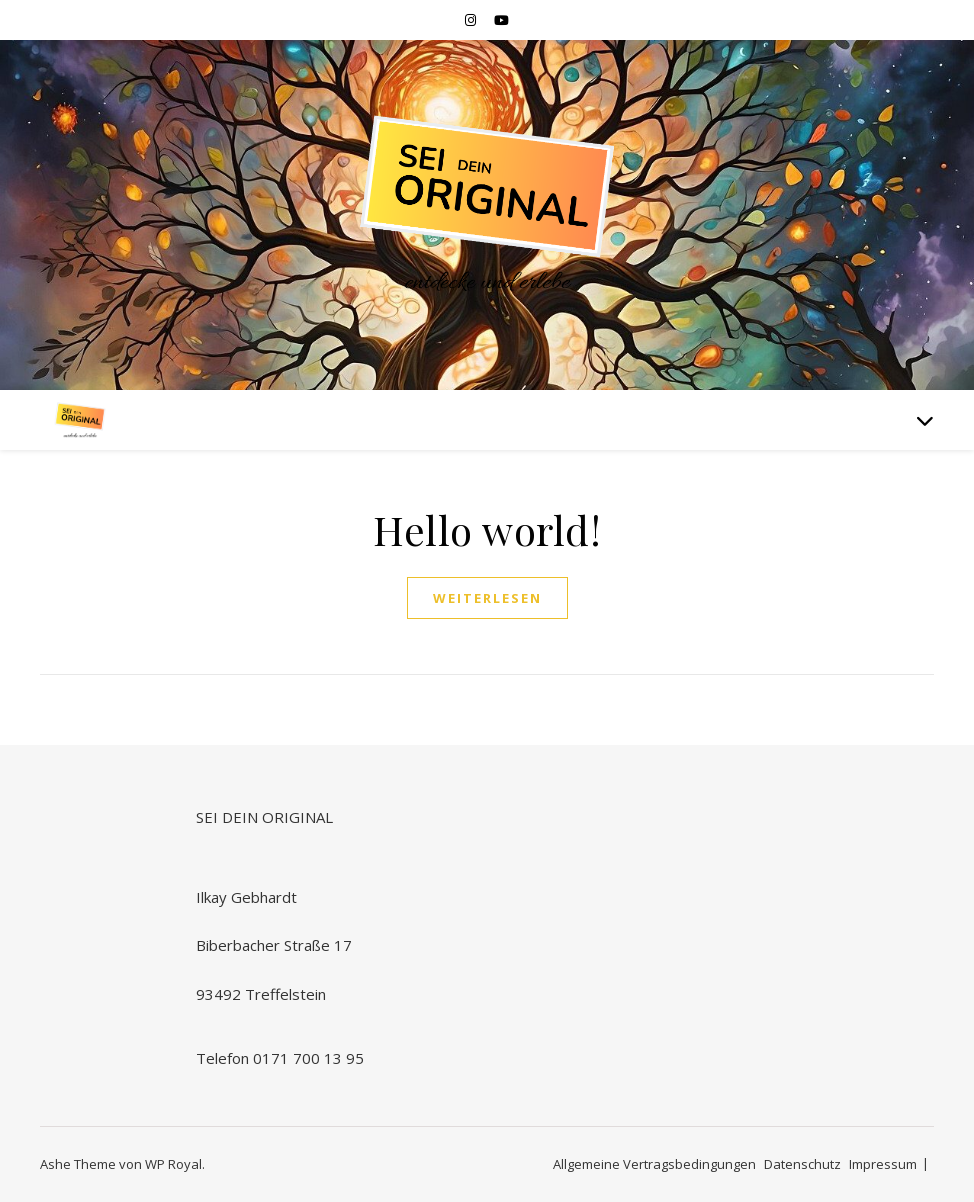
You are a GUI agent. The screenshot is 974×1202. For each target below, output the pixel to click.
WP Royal (173, 1164)
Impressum (883, 1164)
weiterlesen (487, 598)
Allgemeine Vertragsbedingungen (654, 1164)
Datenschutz (802, 1164)
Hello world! (487, 529)
